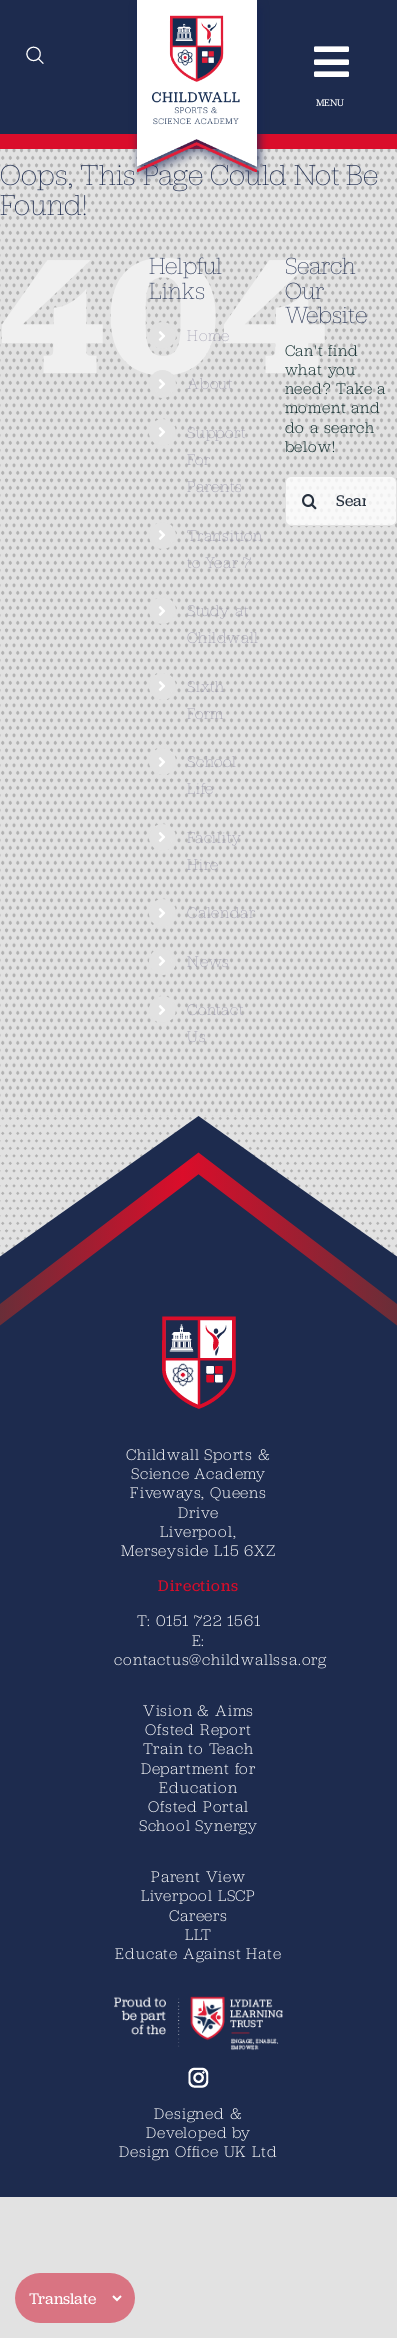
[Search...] (341, 501)
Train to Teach (198, 1748)
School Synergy (198, 1825)
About (210, 383)
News (208, 961)
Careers (198, 1915)
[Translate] (75, 2298)
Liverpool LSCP (198, 1895)
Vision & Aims (198, 1710)
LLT (198, 1934)
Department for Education (198, 1777)
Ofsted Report (198, 1729)
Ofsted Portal (198, 1806)
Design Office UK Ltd (198, 2151)
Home (208, 335)
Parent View (198, 1876)
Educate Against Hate (198, 1953)
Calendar (221, 912)
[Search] (310, 501)
